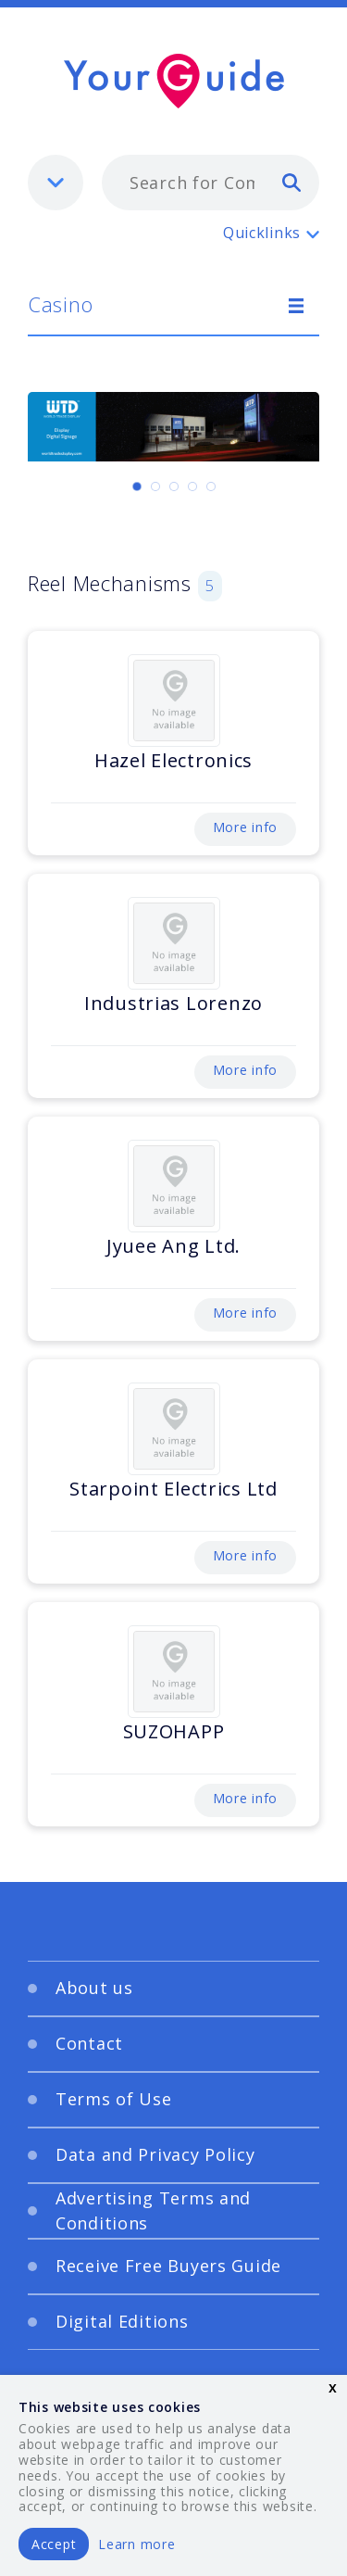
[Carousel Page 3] (174, 486)
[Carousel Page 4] (192, 486)
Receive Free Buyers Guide (168, 2265)
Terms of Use (114, 2099)
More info (245, 827)
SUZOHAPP (174, 1731)
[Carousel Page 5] (211, 486)
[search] (291, 181)
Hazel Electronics (173, 760)
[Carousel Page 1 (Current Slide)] (137, 486)
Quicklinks (262, 232)
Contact (89, 2043)
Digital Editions (122, 2321)
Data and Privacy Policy (155, 2154)
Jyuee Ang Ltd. (173, 1245)
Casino (60, 304)
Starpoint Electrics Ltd (173, 1488)
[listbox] (55, 182)
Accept (53, 2544)
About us (94, 1987)
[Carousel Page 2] (155, 486)
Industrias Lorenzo (173, 1003)
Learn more (136, 2544)
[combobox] (210, 182)
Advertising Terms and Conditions (153, 2210)
